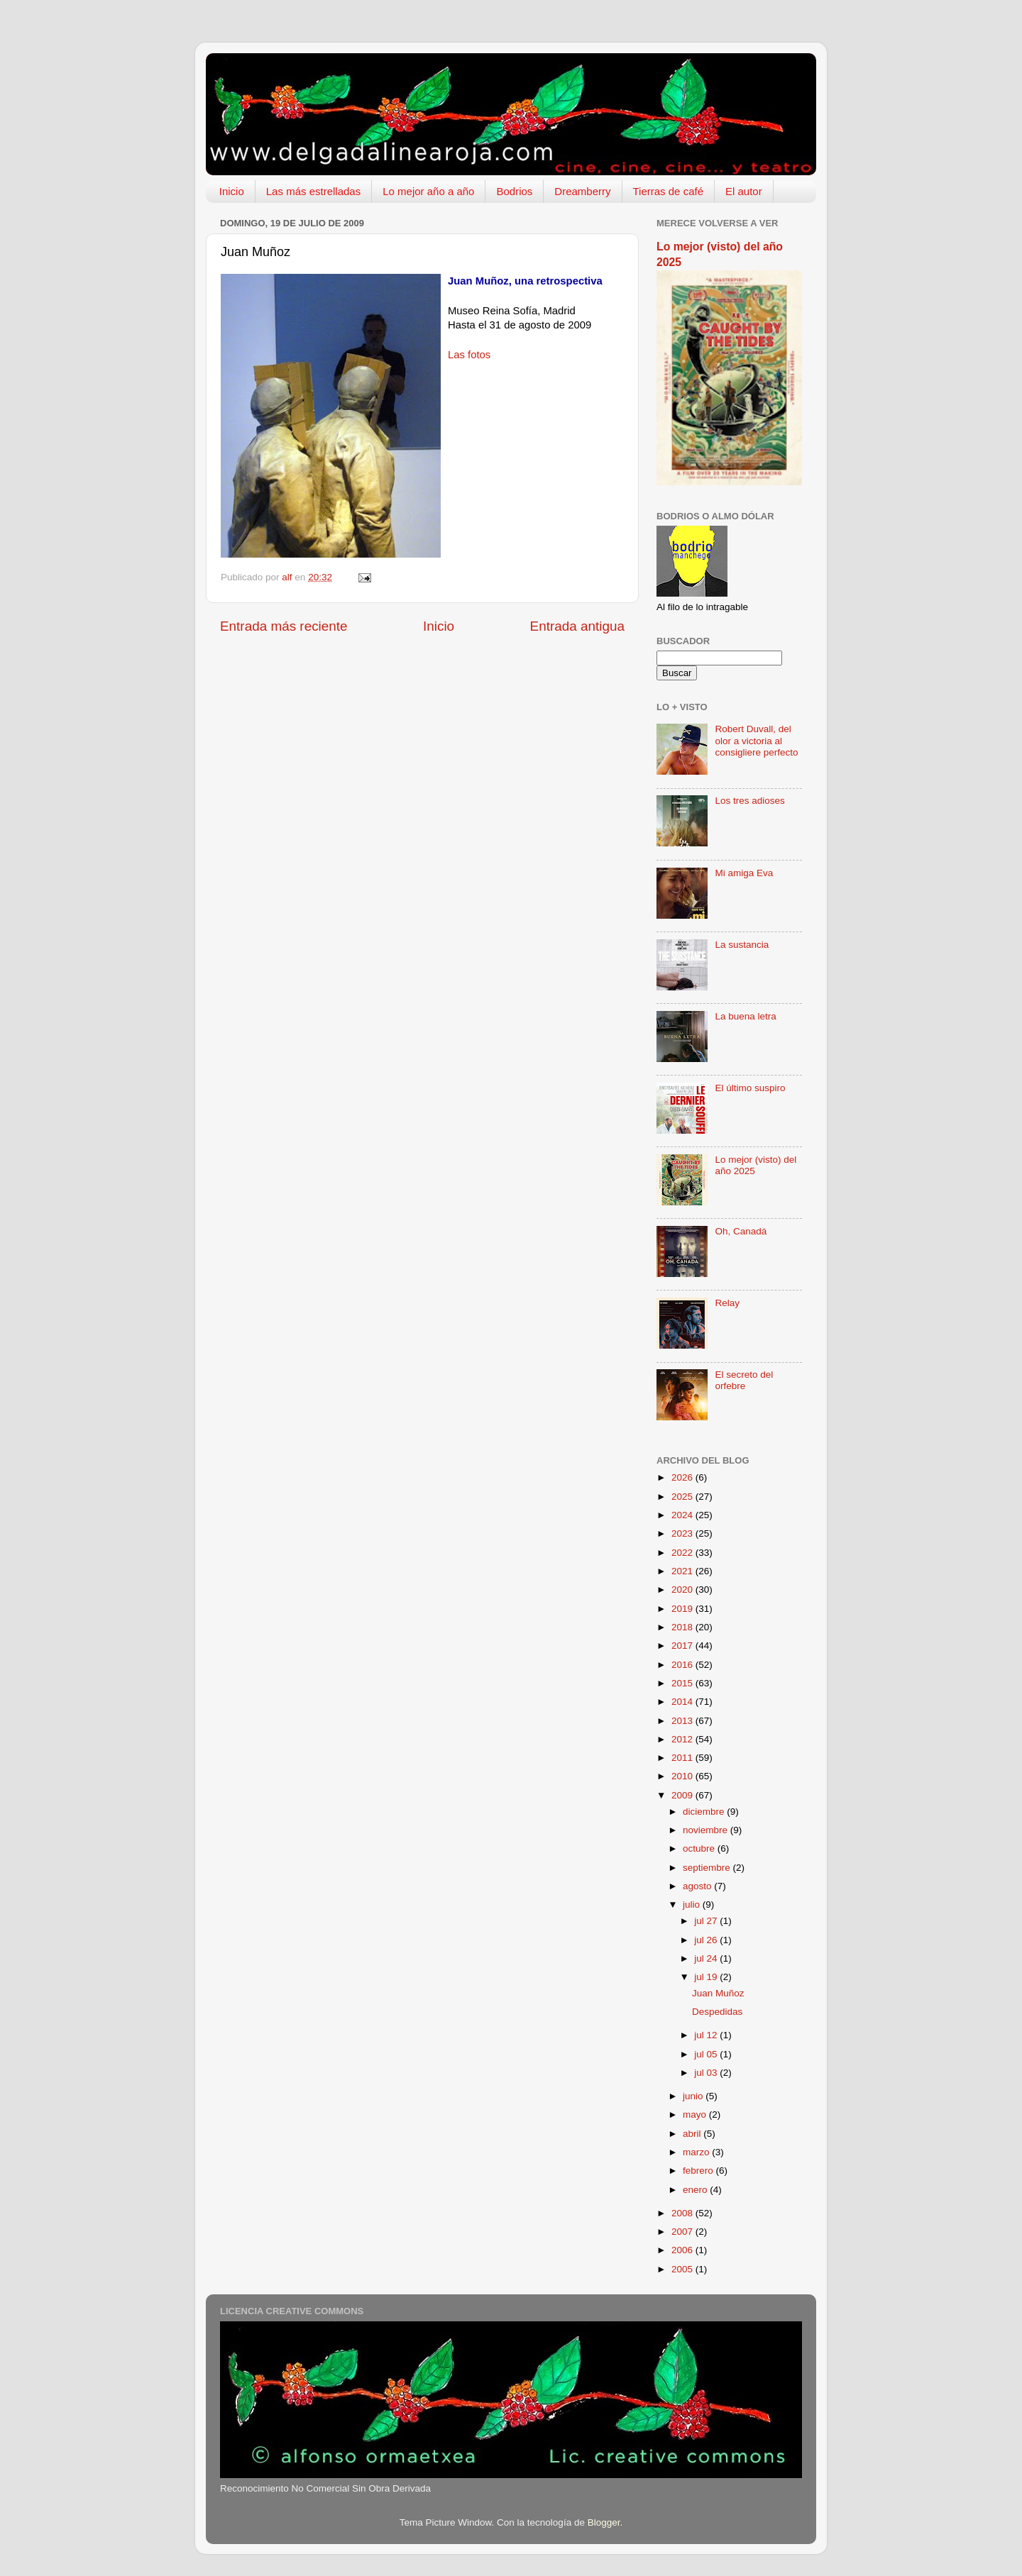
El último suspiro (750, 1088)
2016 (683, 1664)
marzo (697, 2152)
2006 (683, 2250)
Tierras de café (668, 191)
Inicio (231, 191)
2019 (683, 1608)
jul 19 (707, 1977)
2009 (683, 1795)
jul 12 (707, 2035)
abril (693, 2133)
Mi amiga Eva (744, 873)
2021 (683, 1571)
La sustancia (742, 944)
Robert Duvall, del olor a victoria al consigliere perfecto (756, 740)
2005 (683, 2269)
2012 (683, 1739)
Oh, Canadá (740, 1231)
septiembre (708, 1867)
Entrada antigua (577, 626)
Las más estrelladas (313, 191)
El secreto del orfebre (744, 1380)
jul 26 (707, 1940)
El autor (743, 191)
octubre (700, 1848)
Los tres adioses (749, 800)
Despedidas (717, 2011)
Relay (727, 1303)
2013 (683, 1720)
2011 (683, 1757)
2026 (683, 1477)
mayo (696, 2114)
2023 (683, 1533)
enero (696, 2189)
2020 (683, 1589)
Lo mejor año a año (428, 191)
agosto (698, 1886)
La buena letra (745, 1016)
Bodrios (514, 191)
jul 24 (707, 1958)
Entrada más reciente (284, 626)
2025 (683, 1496)
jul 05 (707, 2054)
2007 (683, 2231)
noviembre (706, 1830)
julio (693, 1904)
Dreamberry (582, 191)
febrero (699, 2170)
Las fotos (469, 354)
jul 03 (707, 2072)
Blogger (604, 2522)
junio (694, 2096)
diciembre (705, 1811)
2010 (683, 1776)
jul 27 (707, 1921)
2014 (683, 1701)
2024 (683, 1515)
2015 (683, 1683)
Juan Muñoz (718, 1993)
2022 (683, 1552)
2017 (683, 1645)
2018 (683, 1627)
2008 (683, 2213)
